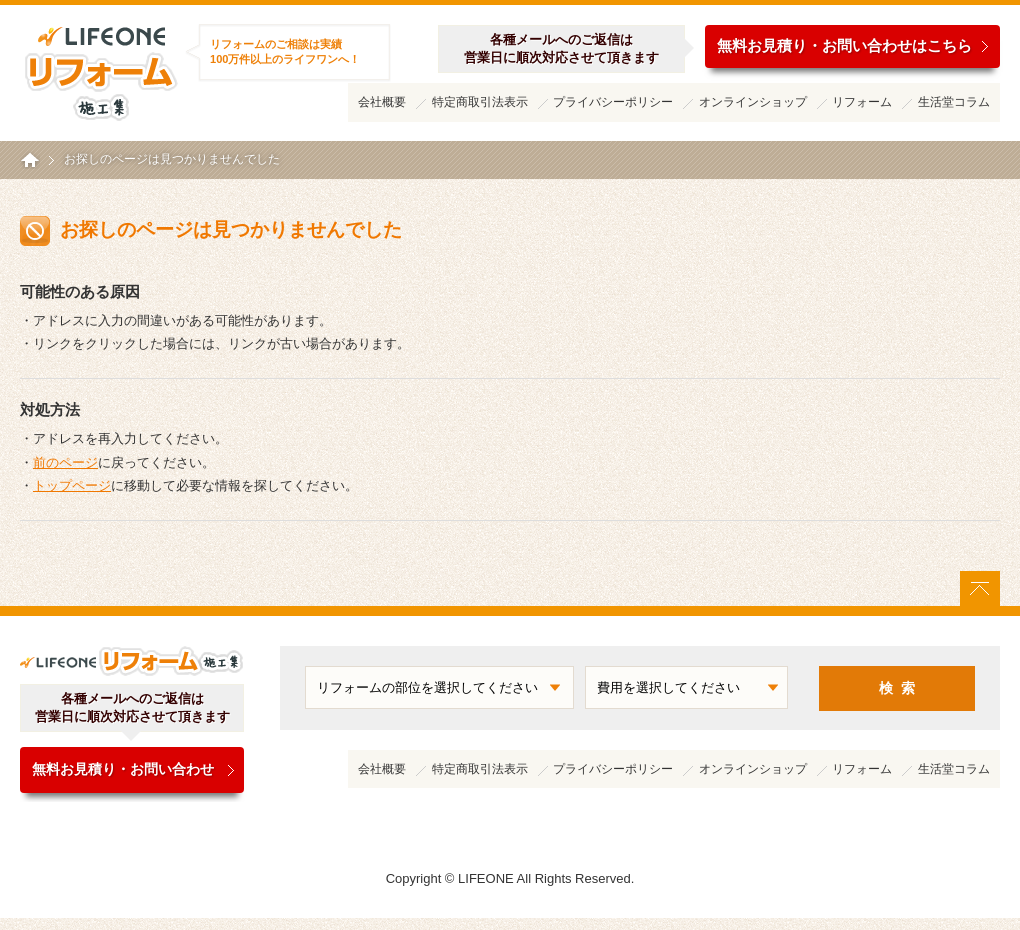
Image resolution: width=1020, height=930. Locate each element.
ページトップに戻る (980, 588)
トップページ (72, 485)
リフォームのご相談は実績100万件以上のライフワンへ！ (285, 51)
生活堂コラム (954, 102)
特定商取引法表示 (480, 102)
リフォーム (862, 102)
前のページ (65, 462)
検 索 (897, 688)
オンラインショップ (753, 102)
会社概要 (382, 102)
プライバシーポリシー (613, 102)
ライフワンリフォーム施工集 (100, 70)
